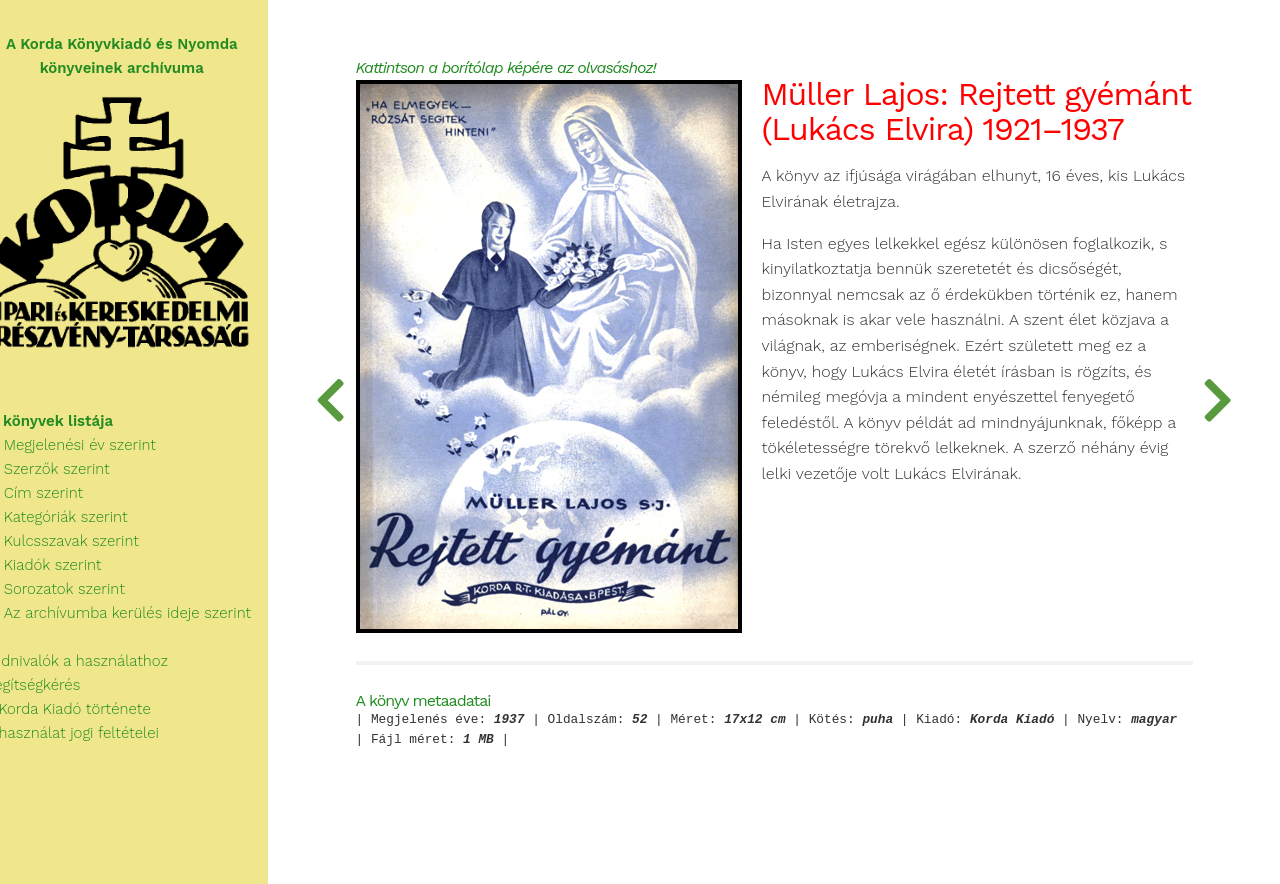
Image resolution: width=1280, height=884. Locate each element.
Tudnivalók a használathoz (96, 668)
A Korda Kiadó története (87, 716)
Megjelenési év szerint (90, 452)
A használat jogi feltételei (91, 740)
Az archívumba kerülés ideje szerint (138, 620)
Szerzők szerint (67, 476)
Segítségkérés (52, 692)
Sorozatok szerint (74, 596)
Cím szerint (54, 500)
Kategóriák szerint (76, 524)
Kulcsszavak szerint (81, 548)
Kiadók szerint (63, 572)
